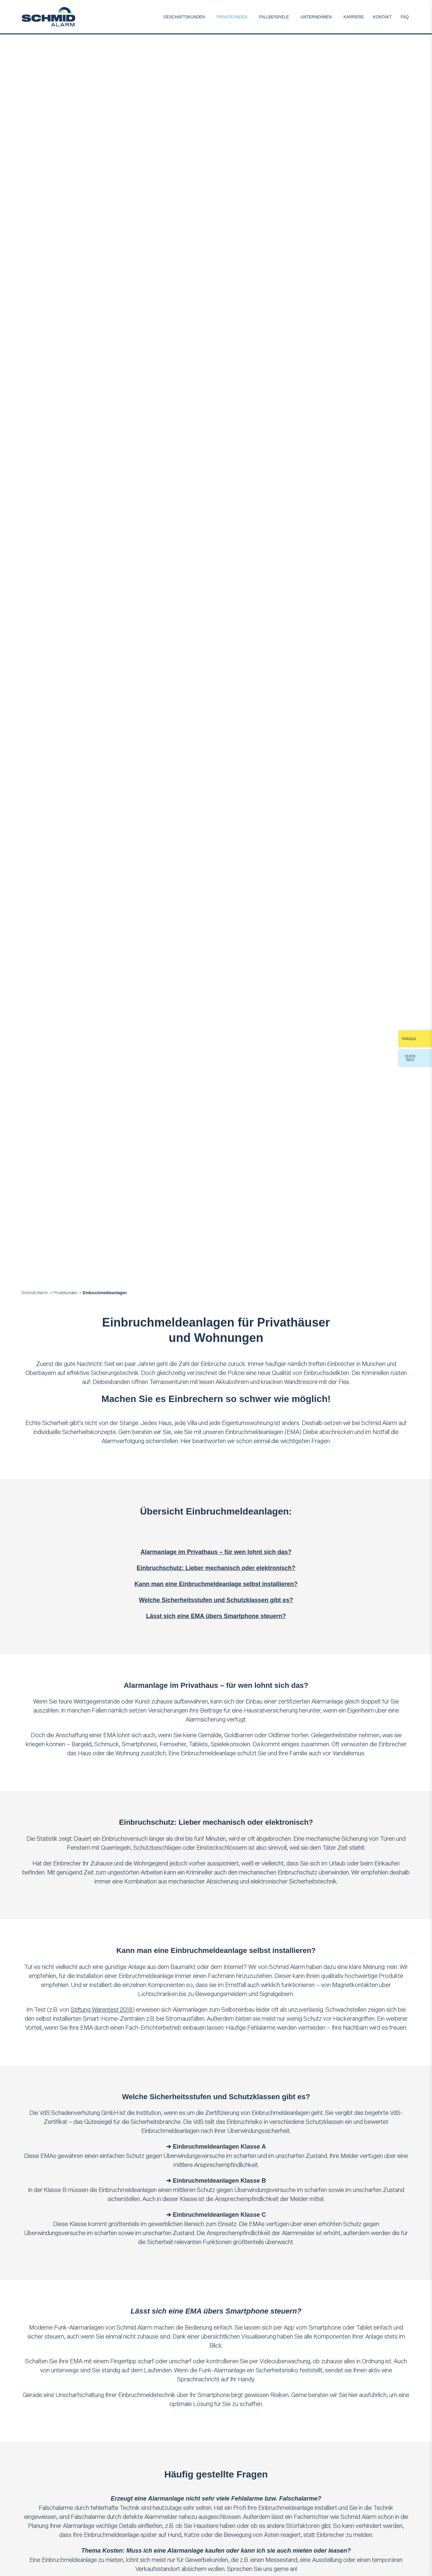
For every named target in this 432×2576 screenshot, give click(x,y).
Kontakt (382, 17)
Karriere (353, 17)
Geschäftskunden (184, 17)
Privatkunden (232, 17)
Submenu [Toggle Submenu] (207, 16)
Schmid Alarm (35, 1292)
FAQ (405, 17)
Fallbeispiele (274, 17)
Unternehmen (316, 17)
